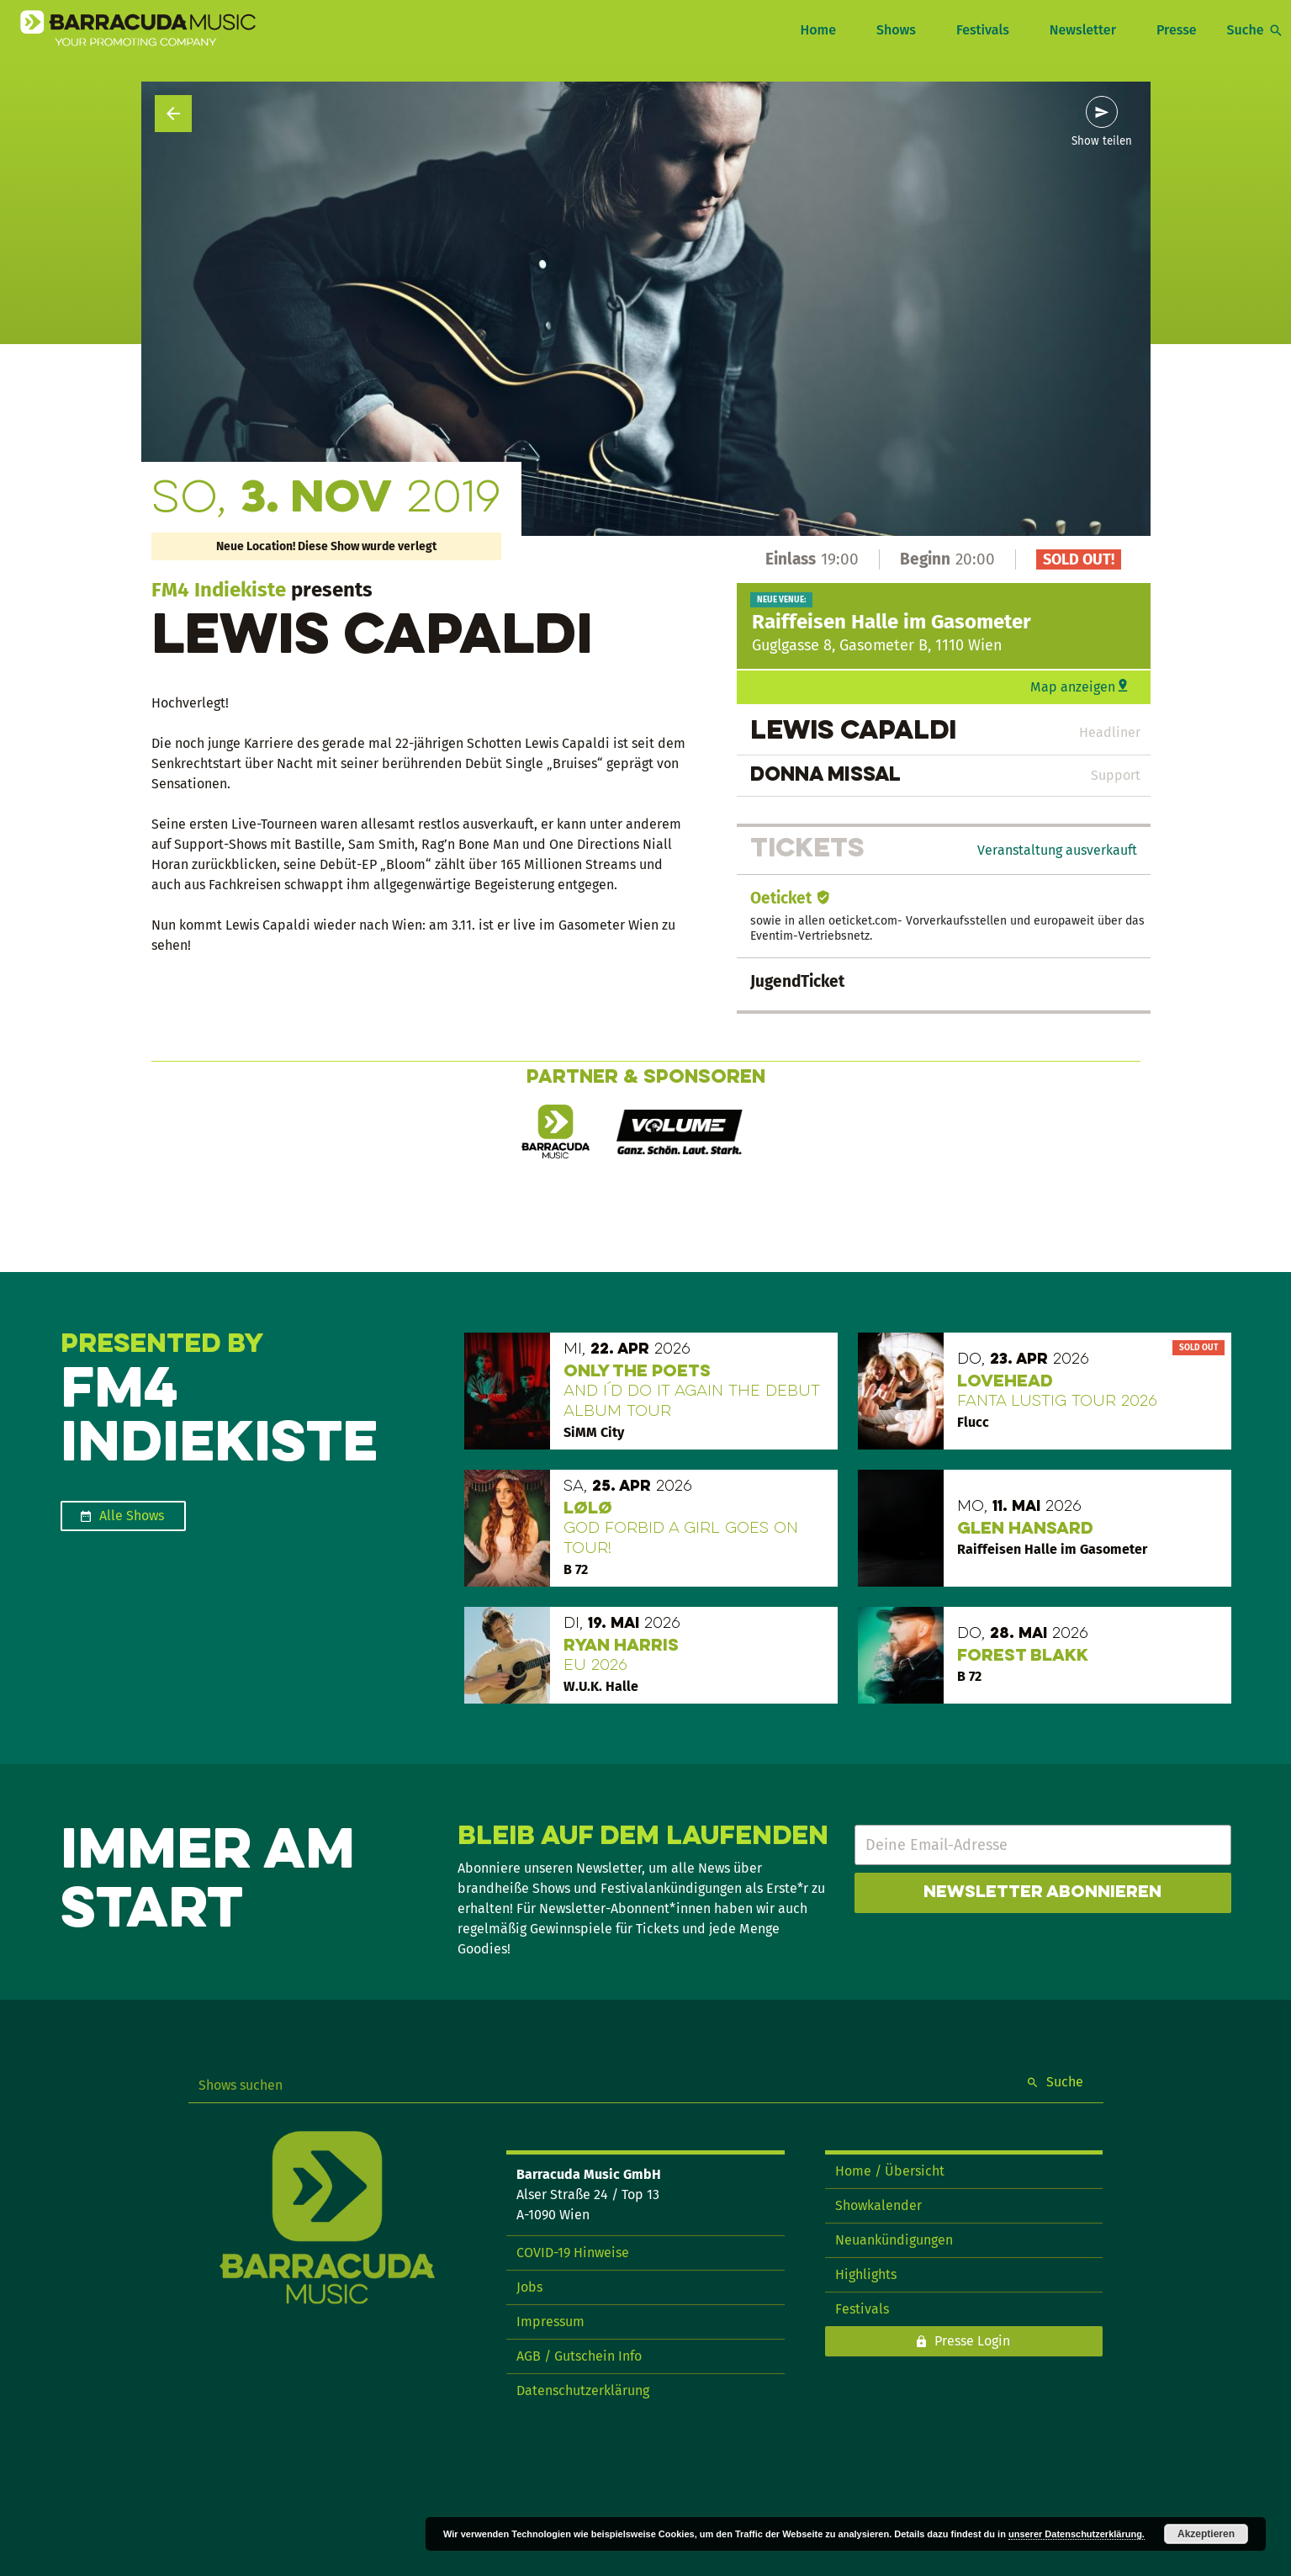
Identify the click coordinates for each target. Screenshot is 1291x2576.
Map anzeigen (1072, 687)
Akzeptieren (1206, 2534)
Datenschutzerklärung (582, 2390)
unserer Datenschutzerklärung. (1076, 2534)
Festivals (982, 30)
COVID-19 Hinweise (572, 2253)
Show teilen (1101, 141)
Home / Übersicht (889, 2171)
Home (817, 30)
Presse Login (972, 2341)
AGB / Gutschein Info (579, 2356)
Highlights (866, 2274)
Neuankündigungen (894, 2240)
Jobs (529, 2287)
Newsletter (1083, 30)
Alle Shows (131, 1516)
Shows (896, 30)
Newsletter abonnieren (1042, 1893)
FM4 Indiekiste (218, 590)
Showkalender (878, 2205)
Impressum (550, 2322)
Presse (1176, 30)
